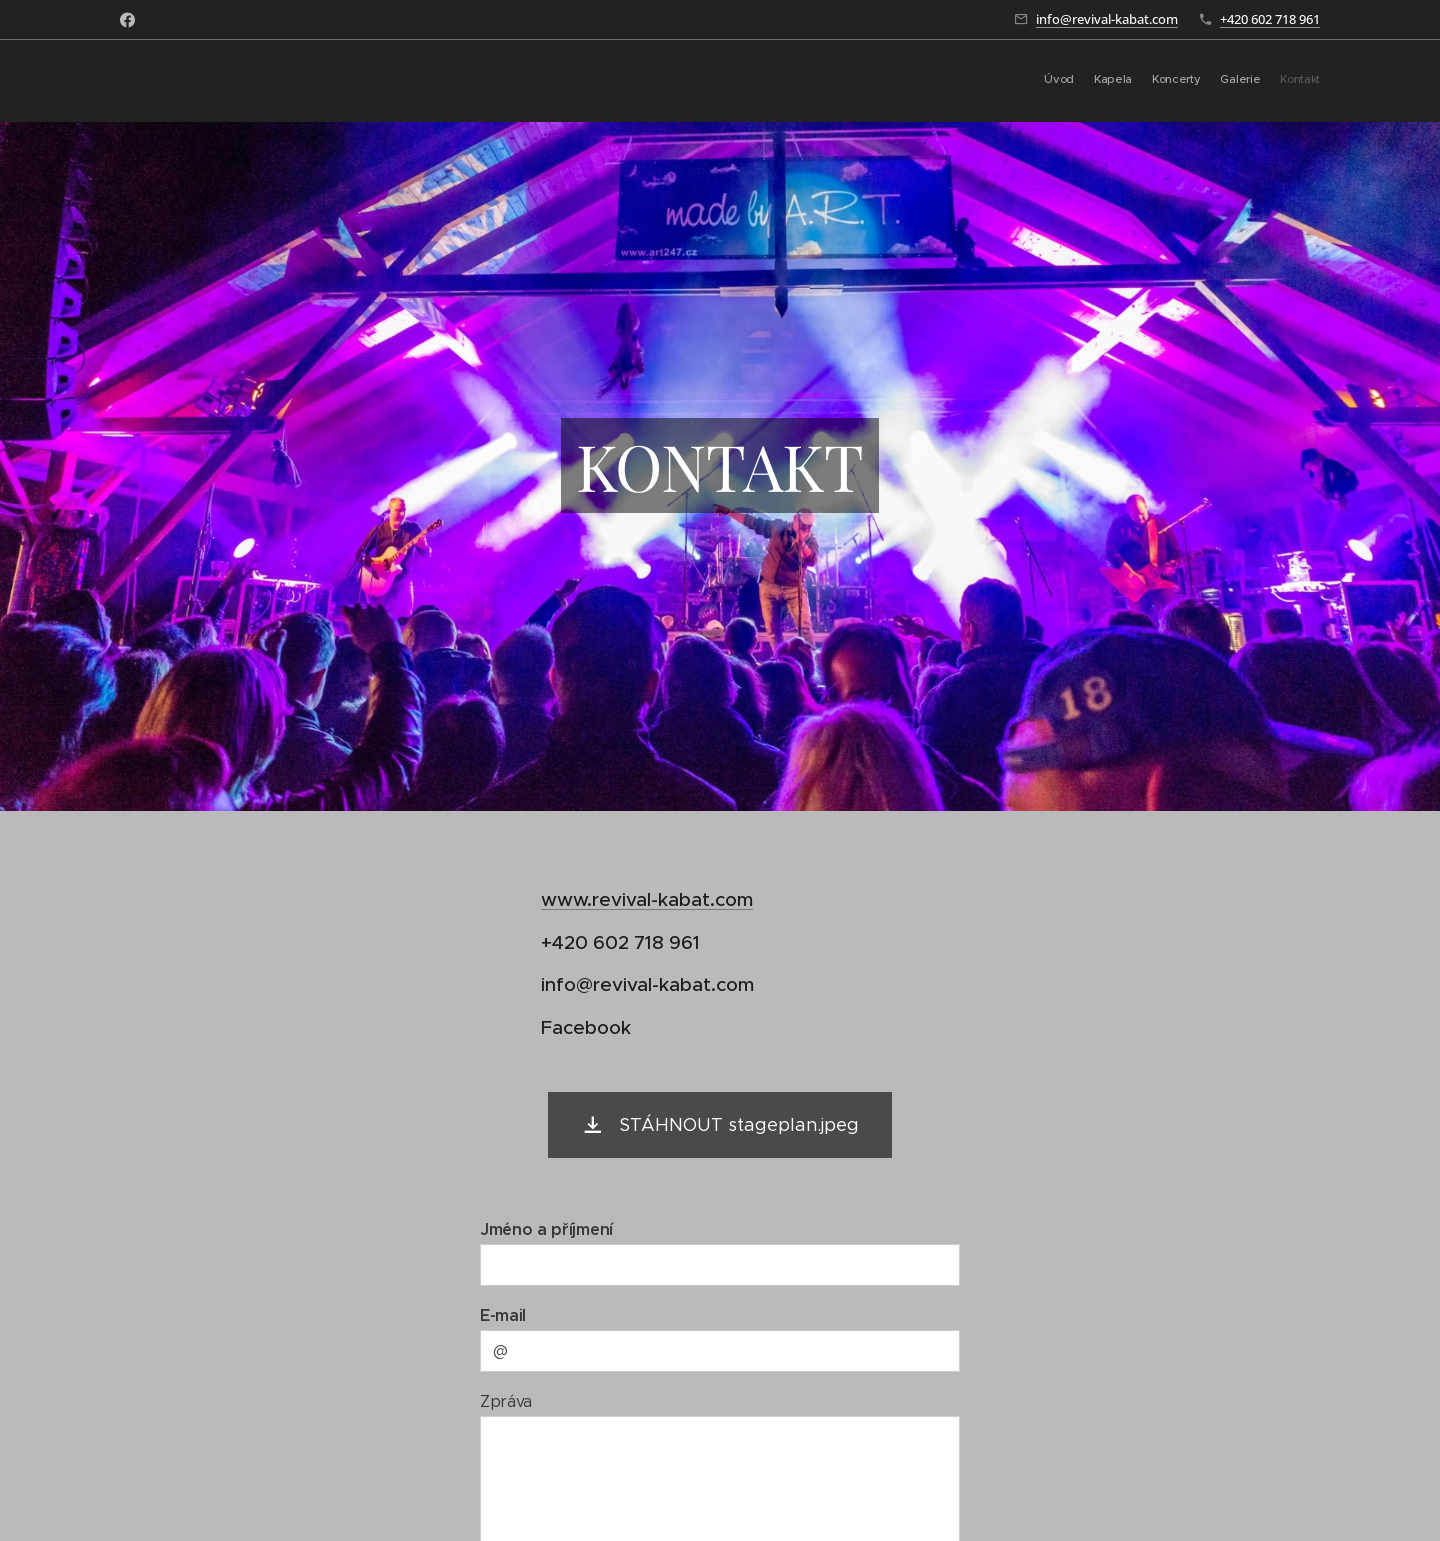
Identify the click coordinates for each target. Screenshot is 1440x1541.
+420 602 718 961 (1270, 19)
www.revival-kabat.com (647, 899)
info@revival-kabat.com (1107, 19)
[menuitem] (1242, 81)
